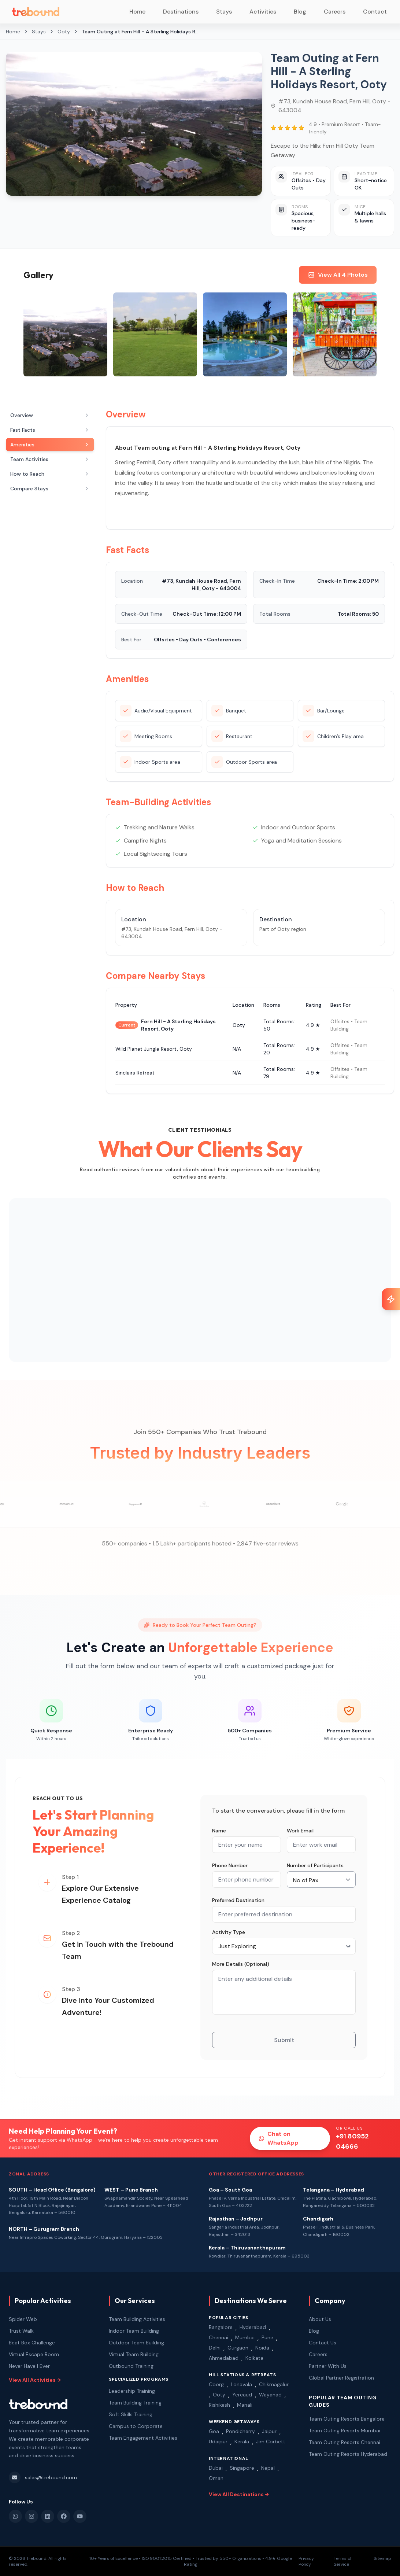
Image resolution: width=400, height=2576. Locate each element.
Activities (262, 11)
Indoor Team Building (134, 2331)
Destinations (181, 11)
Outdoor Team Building (136, 2342)
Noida (262, 2347)
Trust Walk (21, 2331)
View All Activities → (35, 2380)
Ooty (219, 2394)
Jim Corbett (270, 2441)
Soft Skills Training (130, 2414)
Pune (267, 2337)
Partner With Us (328, 2366)
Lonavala (241, 2384)
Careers (334, 11)
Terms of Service (343, 2561)
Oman (216, 2478)
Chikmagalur (274, 2384)
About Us (320, 2319)
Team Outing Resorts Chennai (344, 2442)
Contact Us (322, 2342)
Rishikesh (219, 2405)
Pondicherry (240, 2431)
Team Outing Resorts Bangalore (347, 2418)
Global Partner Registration (341, 2377)
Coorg (216, 2384)
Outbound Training (131, 2366)
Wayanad (270, 2394)
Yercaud (242, 2394)
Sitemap (382, 2558)
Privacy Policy (306, 2561)
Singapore (242, 2468)
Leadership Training (132, 2391)
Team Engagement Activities (143, 2438)
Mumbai (245, 2337)
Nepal (268, 2468)
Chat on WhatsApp (279, 2138)
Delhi (215, 2347)
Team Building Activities (137, 2319)
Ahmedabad (223, 2358)
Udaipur (218, 2441)
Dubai (216, 2468)
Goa (214, 2431)
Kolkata (254, 2358)
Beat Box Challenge (32, 2342)
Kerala (241, 2441)
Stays (224, 11)
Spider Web (23, 2319)
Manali (244, 2405)
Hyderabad (253, 2327)
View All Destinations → (239, 2494)
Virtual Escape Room (34, 2354)
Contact (375, 11)
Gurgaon (237, 2347)
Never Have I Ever (29, 2366)
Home (137, 11)
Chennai (218, 2337)
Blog (300, 11)
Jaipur (269, 2431)
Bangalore (221, 2327)
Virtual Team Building (134, 2354)
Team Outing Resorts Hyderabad (348, 2454)
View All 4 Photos (338, 275)
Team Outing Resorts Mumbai (344, 2430)
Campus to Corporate (136, 2426)
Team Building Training (135, 2402)
